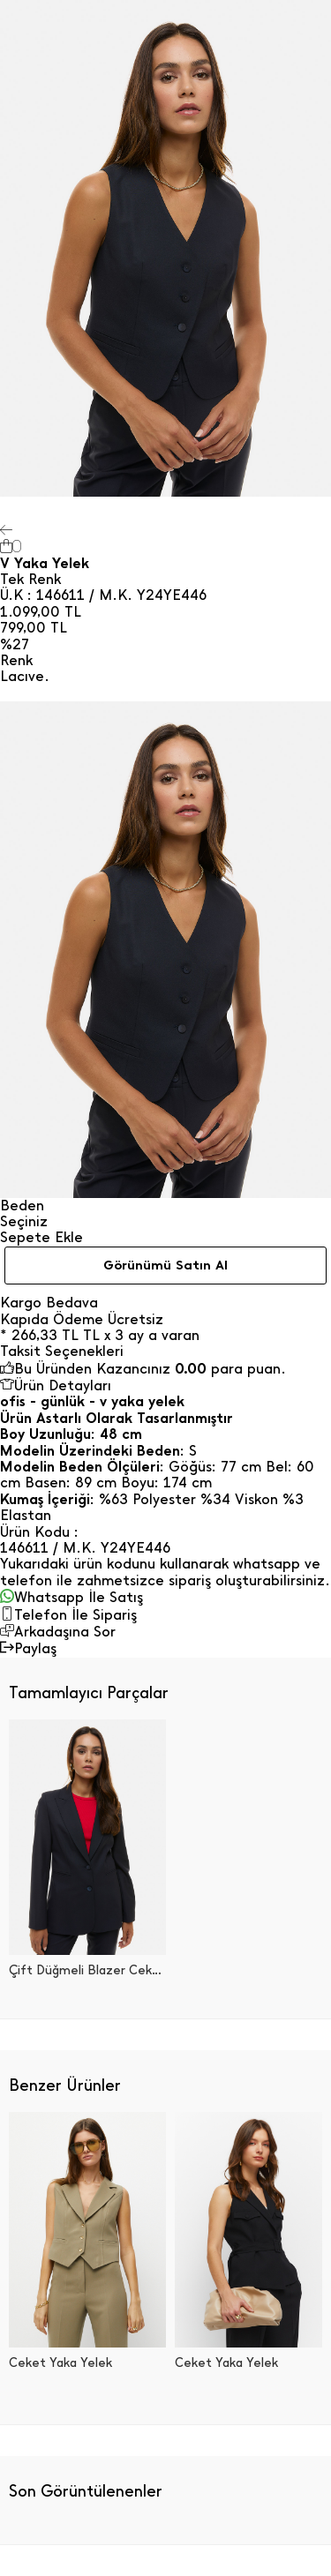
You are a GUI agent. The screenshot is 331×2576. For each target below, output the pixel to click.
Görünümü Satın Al (165, 1265)
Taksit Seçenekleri (62, 1351)
